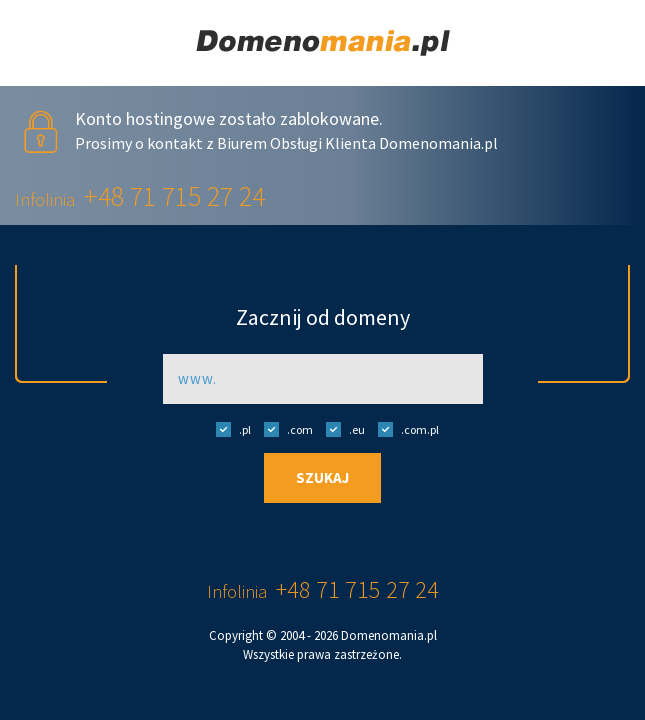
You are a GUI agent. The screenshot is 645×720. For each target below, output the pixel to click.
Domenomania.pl (389, 635)
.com (283, 429)
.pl (228, 429)
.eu (340, 429)
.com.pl (403, 429)
